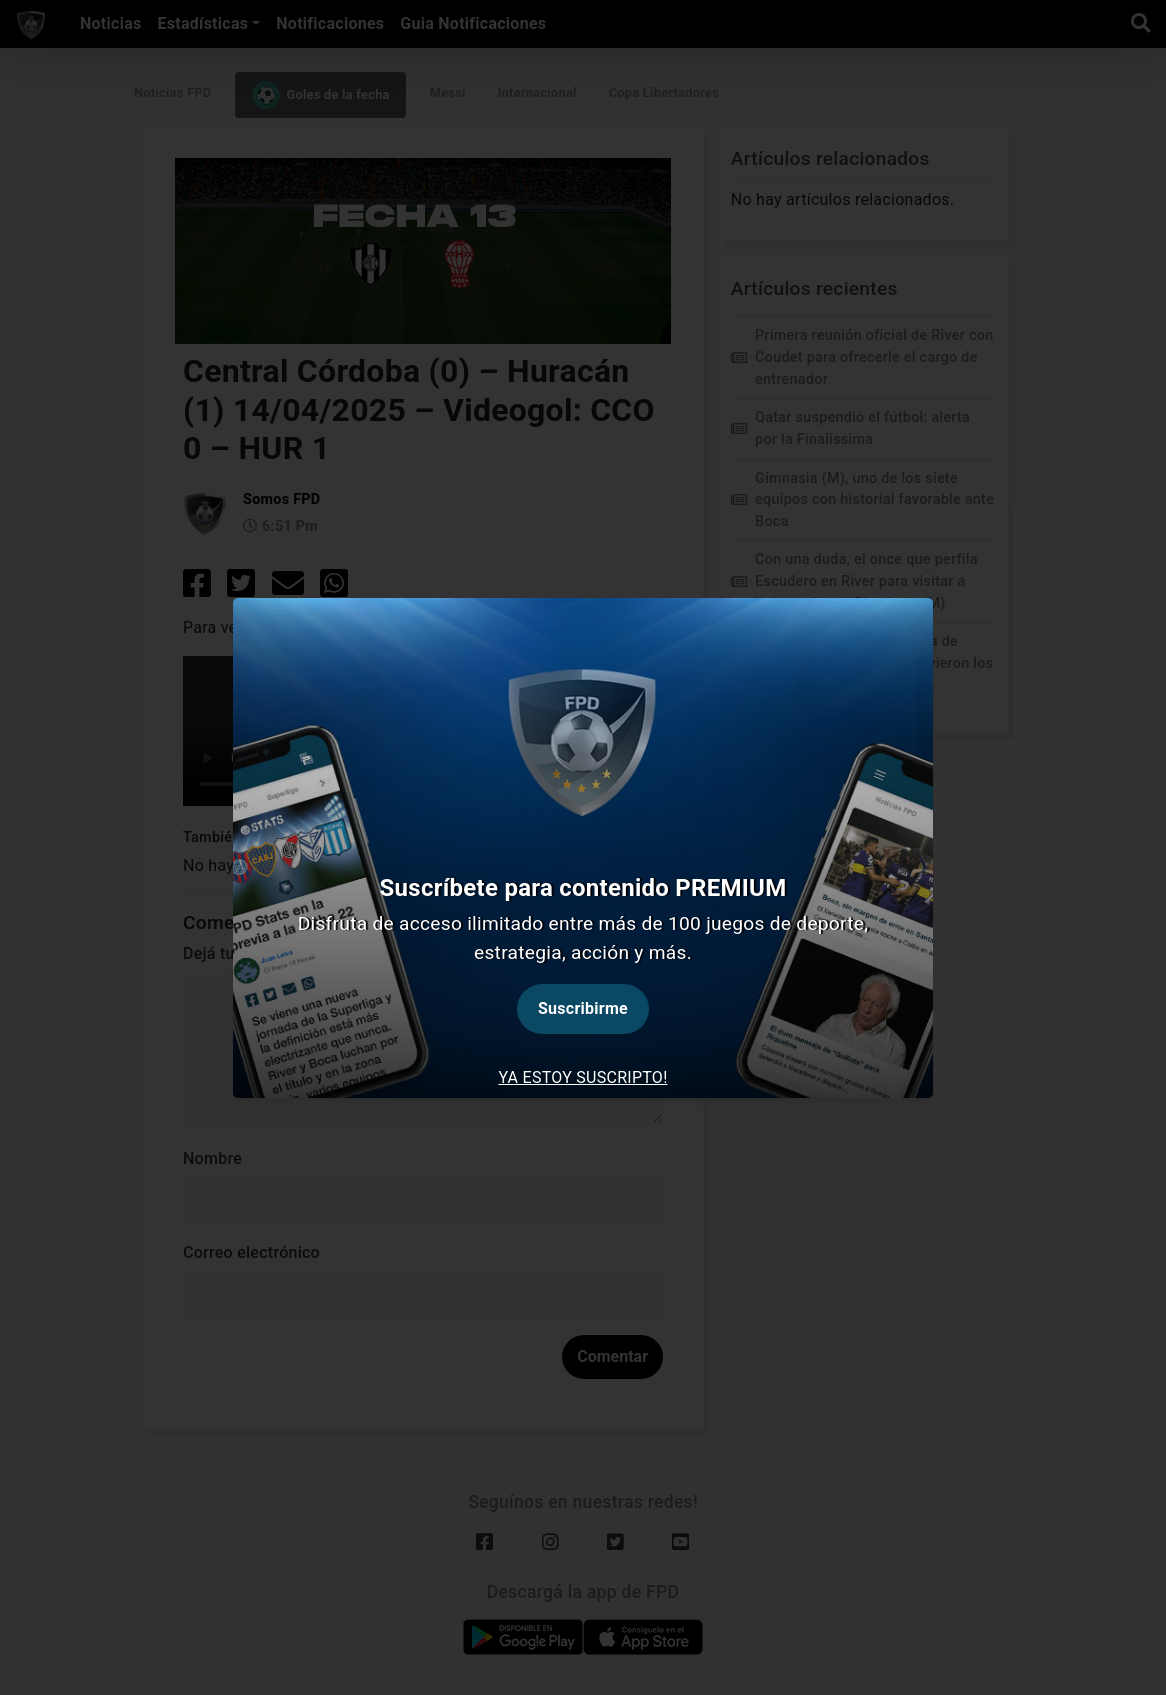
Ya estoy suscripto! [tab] (582, 1077)
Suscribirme (583, 1008)
